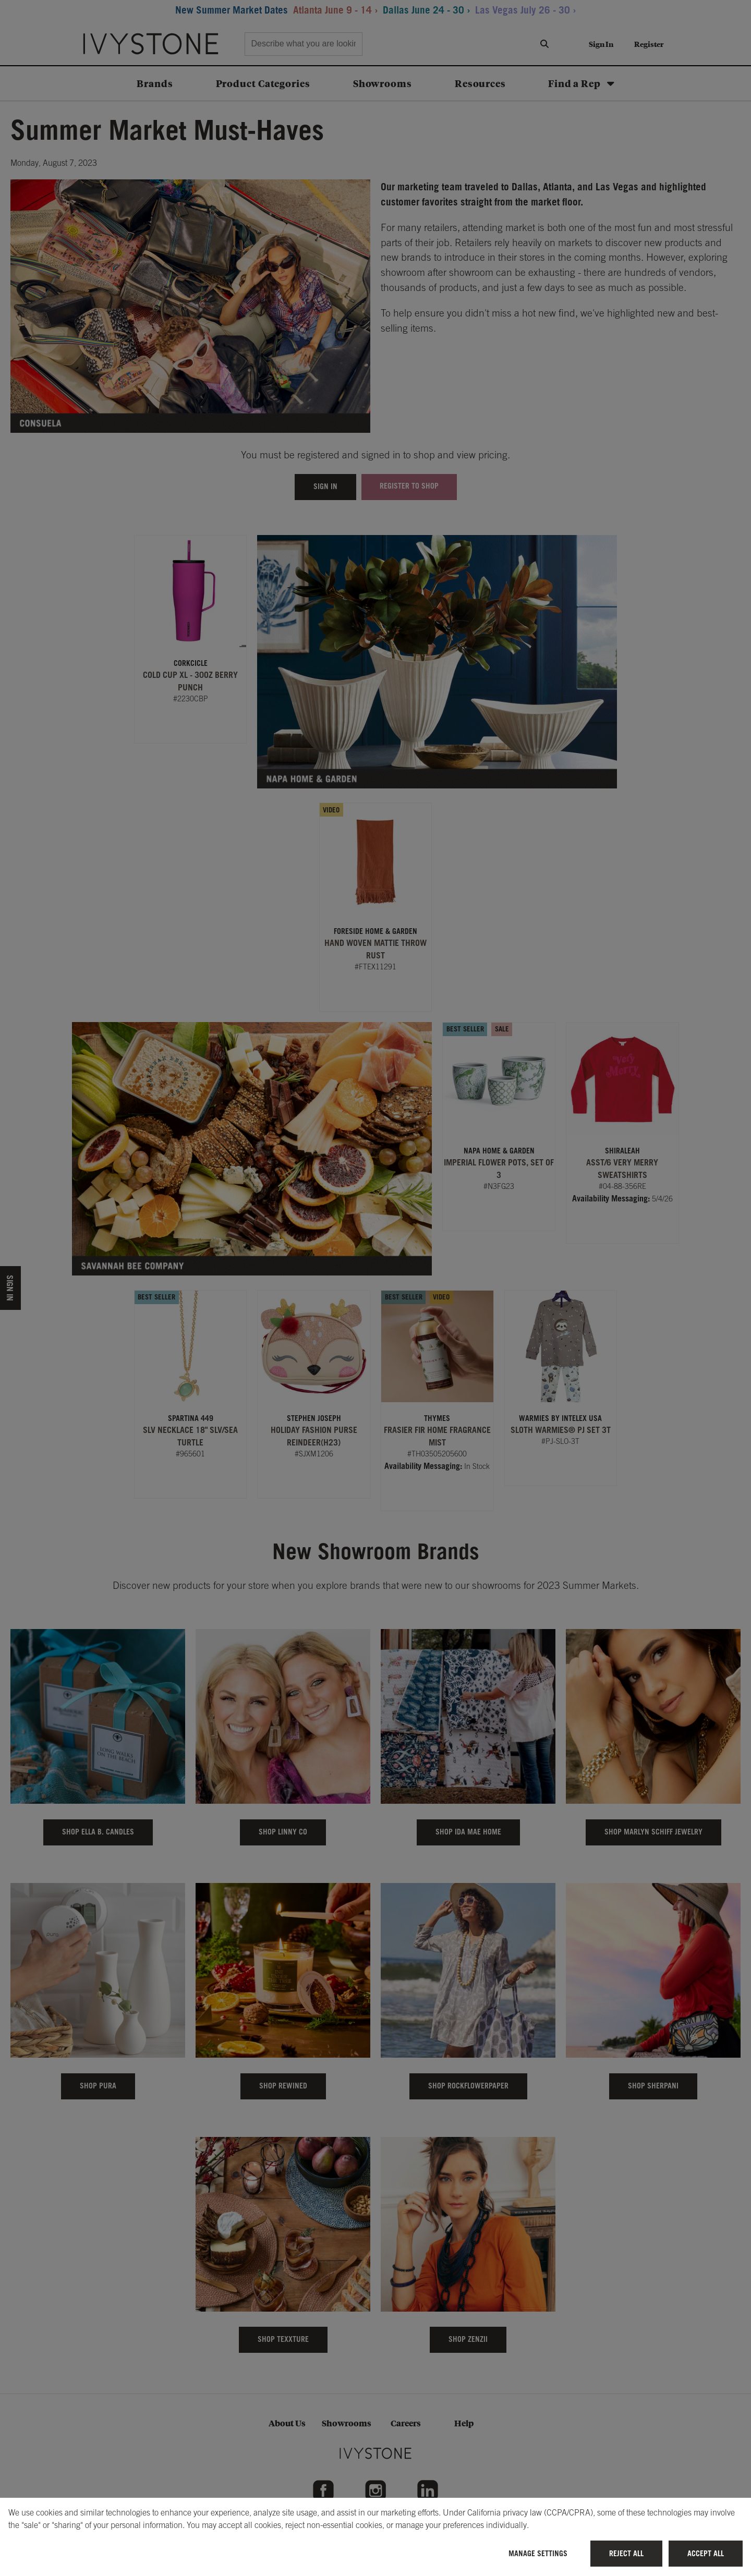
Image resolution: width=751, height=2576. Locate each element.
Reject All (626, 2553)
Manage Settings (537, 2553)
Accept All (705, 2553)
